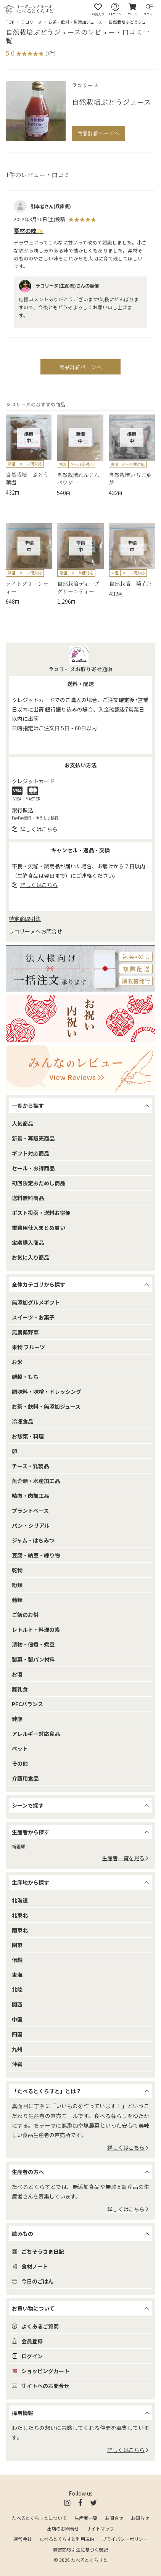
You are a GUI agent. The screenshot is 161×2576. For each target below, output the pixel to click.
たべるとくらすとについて (39, 2518)
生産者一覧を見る (125, 1858)
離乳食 (20, 1689)
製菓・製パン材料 (33, 1659)
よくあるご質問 (35, 2326)
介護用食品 (25, 1778)
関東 (17, 1945)
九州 (17, 2049)
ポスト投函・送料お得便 (41, 1212)
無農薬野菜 (25, 1332)
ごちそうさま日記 (38, 2251)
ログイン (27, 2356)
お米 (17, 1362)
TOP (10, 22)
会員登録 (27, 2341)
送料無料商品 (28, 1198)
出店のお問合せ (63, 2528)
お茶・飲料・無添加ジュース (75, 22)
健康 (17, 1719)
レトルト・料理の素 (36, 1629)
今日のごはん (32, 2281)
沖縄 (17, 2064)
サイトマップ (100, 2528)
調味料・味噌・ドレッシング (46, 1391)
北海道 (20, 1900)
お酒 (17, 1674)
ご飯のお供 (25, 1614)
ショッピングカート (40, 2371)
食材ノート (30, 2266)
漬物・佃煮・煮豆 (33, 1644)
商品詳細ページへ (98, 133)
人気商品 (22, 1123)
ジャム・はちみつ (33, 1540)
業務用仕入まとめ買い (38, 1227)
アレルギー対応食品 (36, 1733)
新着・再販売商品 (33, 1138)
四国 (17, 2034)
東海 (17, 1974)
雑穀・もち (25, 1376)
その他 (20, 1763)
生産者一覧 (85, 2518)
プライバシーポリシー (125, 2539)
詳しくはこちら (128, 2147)
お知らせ (140, 2518)
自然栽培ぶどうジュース (131, 22)
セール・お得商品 (33, 1168)
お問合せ (114, 2518)
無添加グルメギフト (36, 1302)
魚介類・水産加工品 (36, 1481)
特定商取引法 (25, 918)
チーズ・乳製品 (30, 1466)
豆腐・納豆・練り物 (36, 1555)
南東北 (20, 1930)
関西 (17, 2004)
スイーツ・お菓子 (33, 1317)
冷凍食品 (22, 1421)
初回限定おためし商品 (38, 1183)
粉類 (17, 1585)
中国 (17, 2019)
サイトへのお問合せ (40, 2386)
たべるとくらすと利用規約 (66, 2539)
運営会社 (22, 2539)
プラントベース (30, 1510)
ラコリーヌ (31, 22)
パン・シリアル (31, 1525)
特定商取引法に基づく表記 (80, 2549)
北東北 (20, 1915)
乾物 (17, 1570)
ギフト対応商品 (30, 1153)
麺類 (17, 1600)
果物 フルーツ (28, 1347)
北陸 (17, 1989)
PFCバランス (27, 1704)
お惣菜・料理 (28, 1436)
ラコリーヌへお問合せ (35, 931)
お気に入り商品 (30, 1257)
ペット (20, 1748)
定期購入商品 (28, 1242)
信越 (17, 1960)
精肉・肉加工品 (30, 1495)
